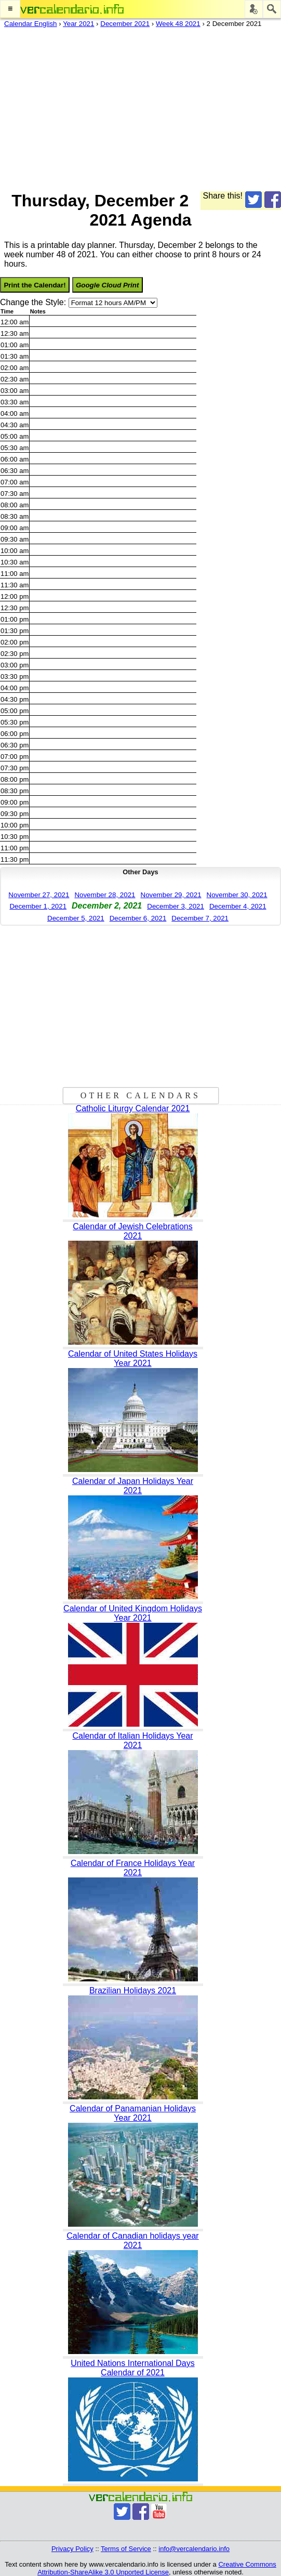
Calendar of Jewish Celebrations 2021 (132, 1231)
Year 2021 (78, 24)
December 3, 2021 (175, 906)
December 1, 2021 (37, 906)
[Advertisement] (140, 107)
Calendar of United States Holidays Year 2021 (132, 1358)
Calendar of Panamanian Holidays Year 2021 (133, 2113)
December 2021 (125, 24)
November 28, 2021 (104, 895)
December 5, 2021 (75, 918)
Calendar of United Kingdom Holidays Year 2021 (132, 1613)
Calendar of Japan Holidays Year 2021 (132, 1486)
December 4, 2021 (237, 906)
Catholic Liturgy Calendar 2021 (133, 1108)
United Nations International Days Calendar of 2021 (132, 2368)
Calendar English (30, 24)
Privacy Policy (72, 2549)
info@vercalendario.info (194, 2549)
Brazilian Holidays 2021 (132, 1990)
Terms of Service (126, 2549)
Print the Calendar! (34, 285)
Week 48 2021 (178, 24)
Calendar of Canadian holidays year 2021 (132, 2240)
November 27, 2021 (38, 895)
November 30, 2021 (237, 895)
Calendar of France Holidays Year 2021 (133, 1868)
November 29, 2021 (171, 895)
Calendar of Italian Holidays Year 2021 (132, 1740)
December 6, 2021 (138, 918)
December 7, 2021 (200, 918)
